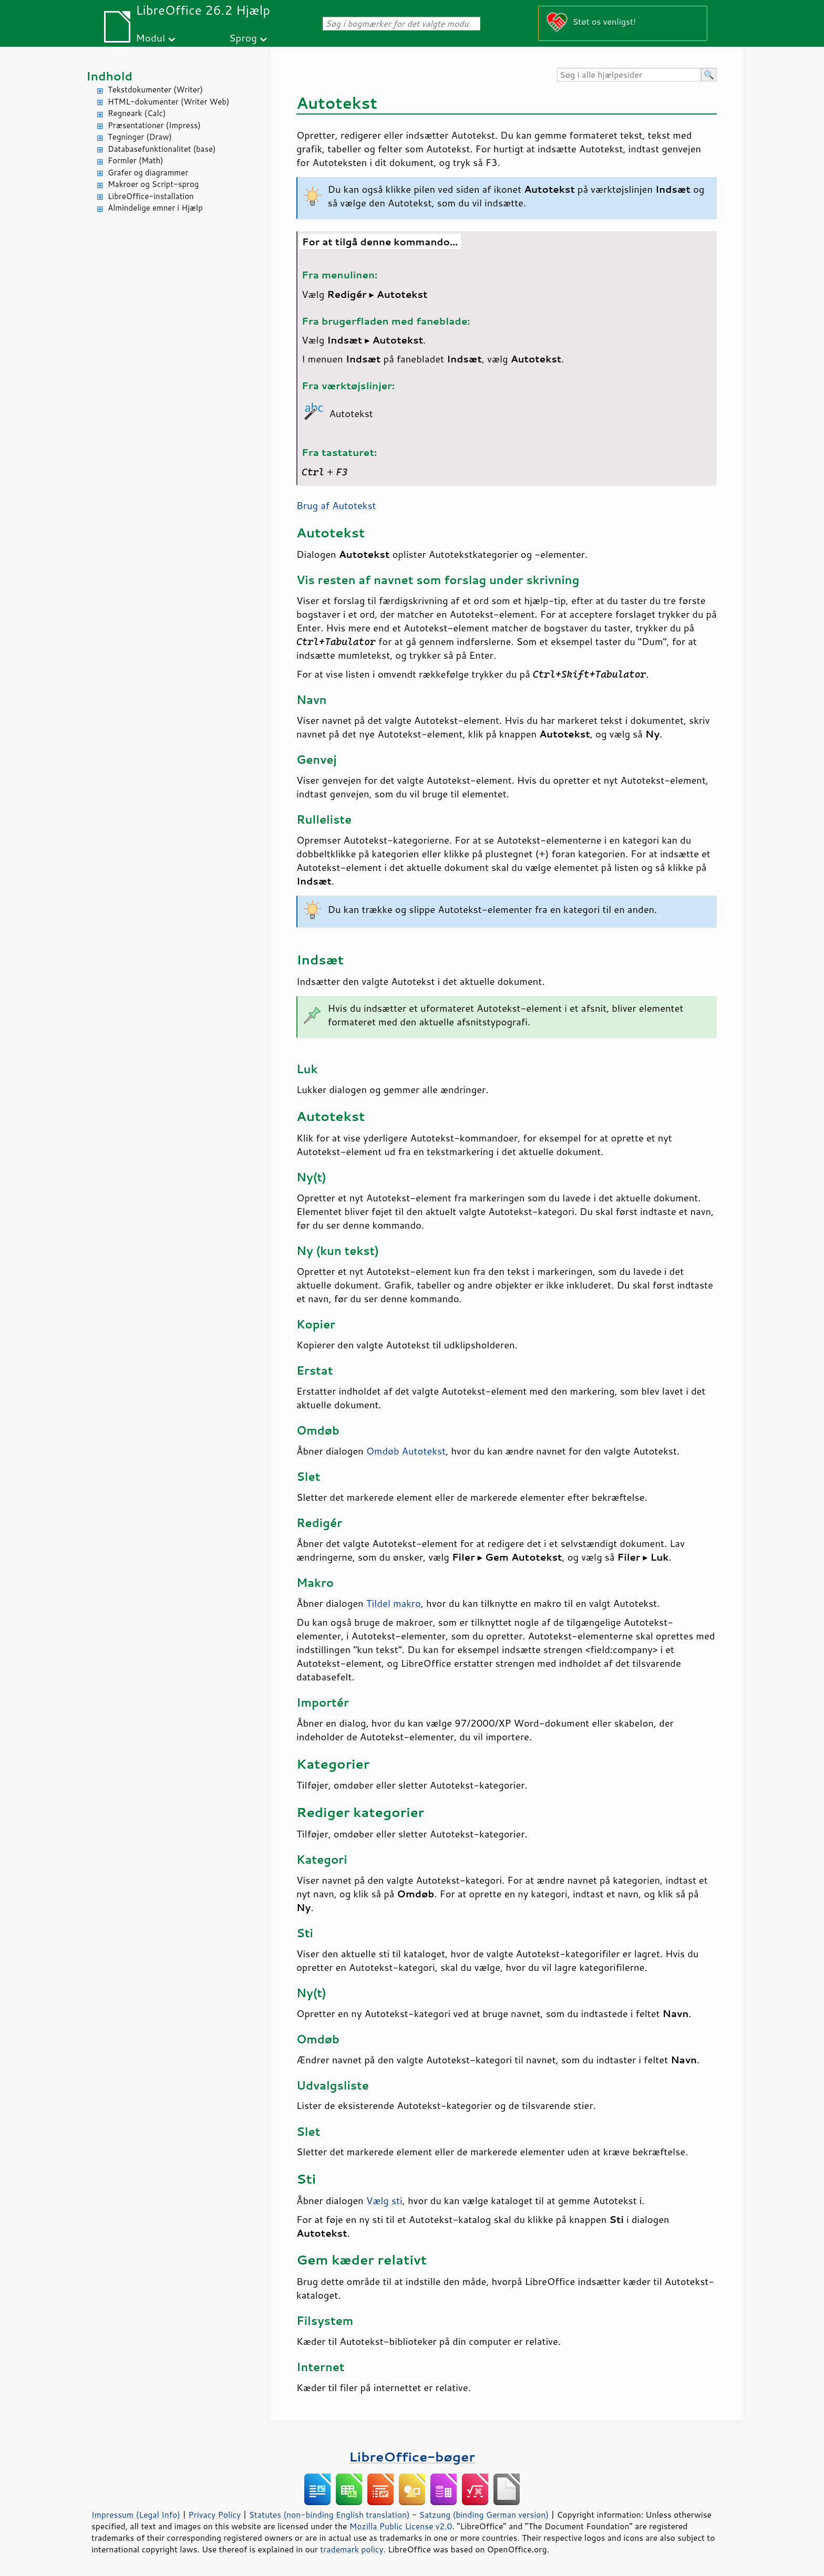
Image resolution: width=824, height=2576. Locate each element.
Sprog (243, 37)
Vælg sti (384, 2200)
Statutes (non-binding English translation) (329, 2514)
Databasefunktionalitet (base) (161, 148)
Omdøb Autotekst (406, 1451)
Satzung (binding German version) (484, 2514)
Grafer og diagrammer (148, 172)
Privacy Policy (214, 2514)
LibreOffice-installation (151, 196)
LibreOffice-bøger (412, 2456)
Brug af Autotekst (336, 505)
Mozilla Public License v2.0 (400, 2526)
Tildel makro (393, 1603)
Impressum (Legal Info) (135, 2514)
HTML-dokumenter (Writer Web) (168, 101)
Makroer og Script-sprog (153, 184)
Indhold (109, 76)
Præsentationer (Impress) (154, 125)
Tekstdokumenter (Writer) (155, 89)
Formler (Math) (135, 160)
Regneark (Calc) (137, 113)
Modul (150, 37)
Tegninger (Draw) (140, 136)
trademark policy (351, 2549)
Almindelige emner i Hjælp (155, 207)
